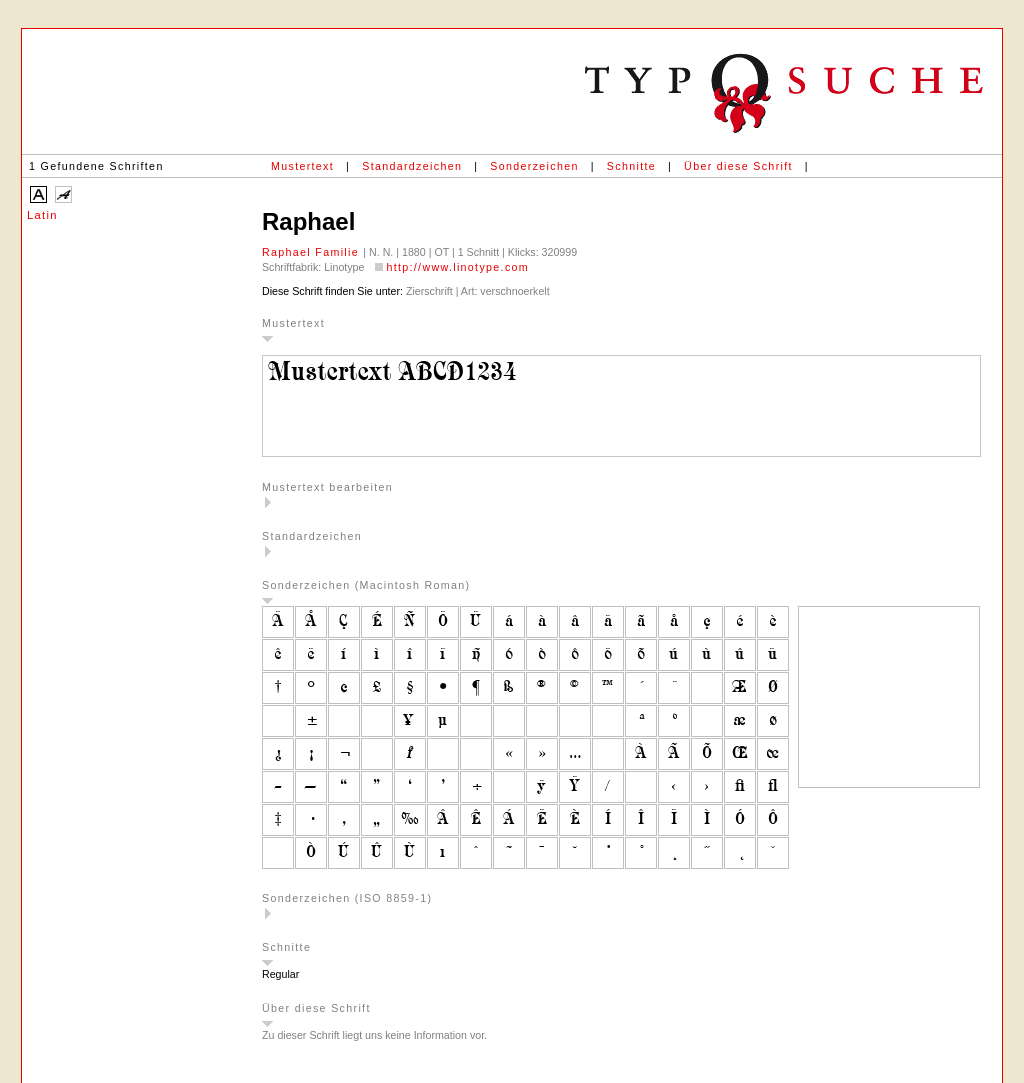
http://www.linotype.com (457, 267)
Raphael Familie (312, 252)
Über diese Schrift (738, 166)
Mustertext (302, 166)
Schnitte (631, 166)
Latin (42, 215)
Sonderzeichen (534, 166)
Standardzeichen (412, 166)
